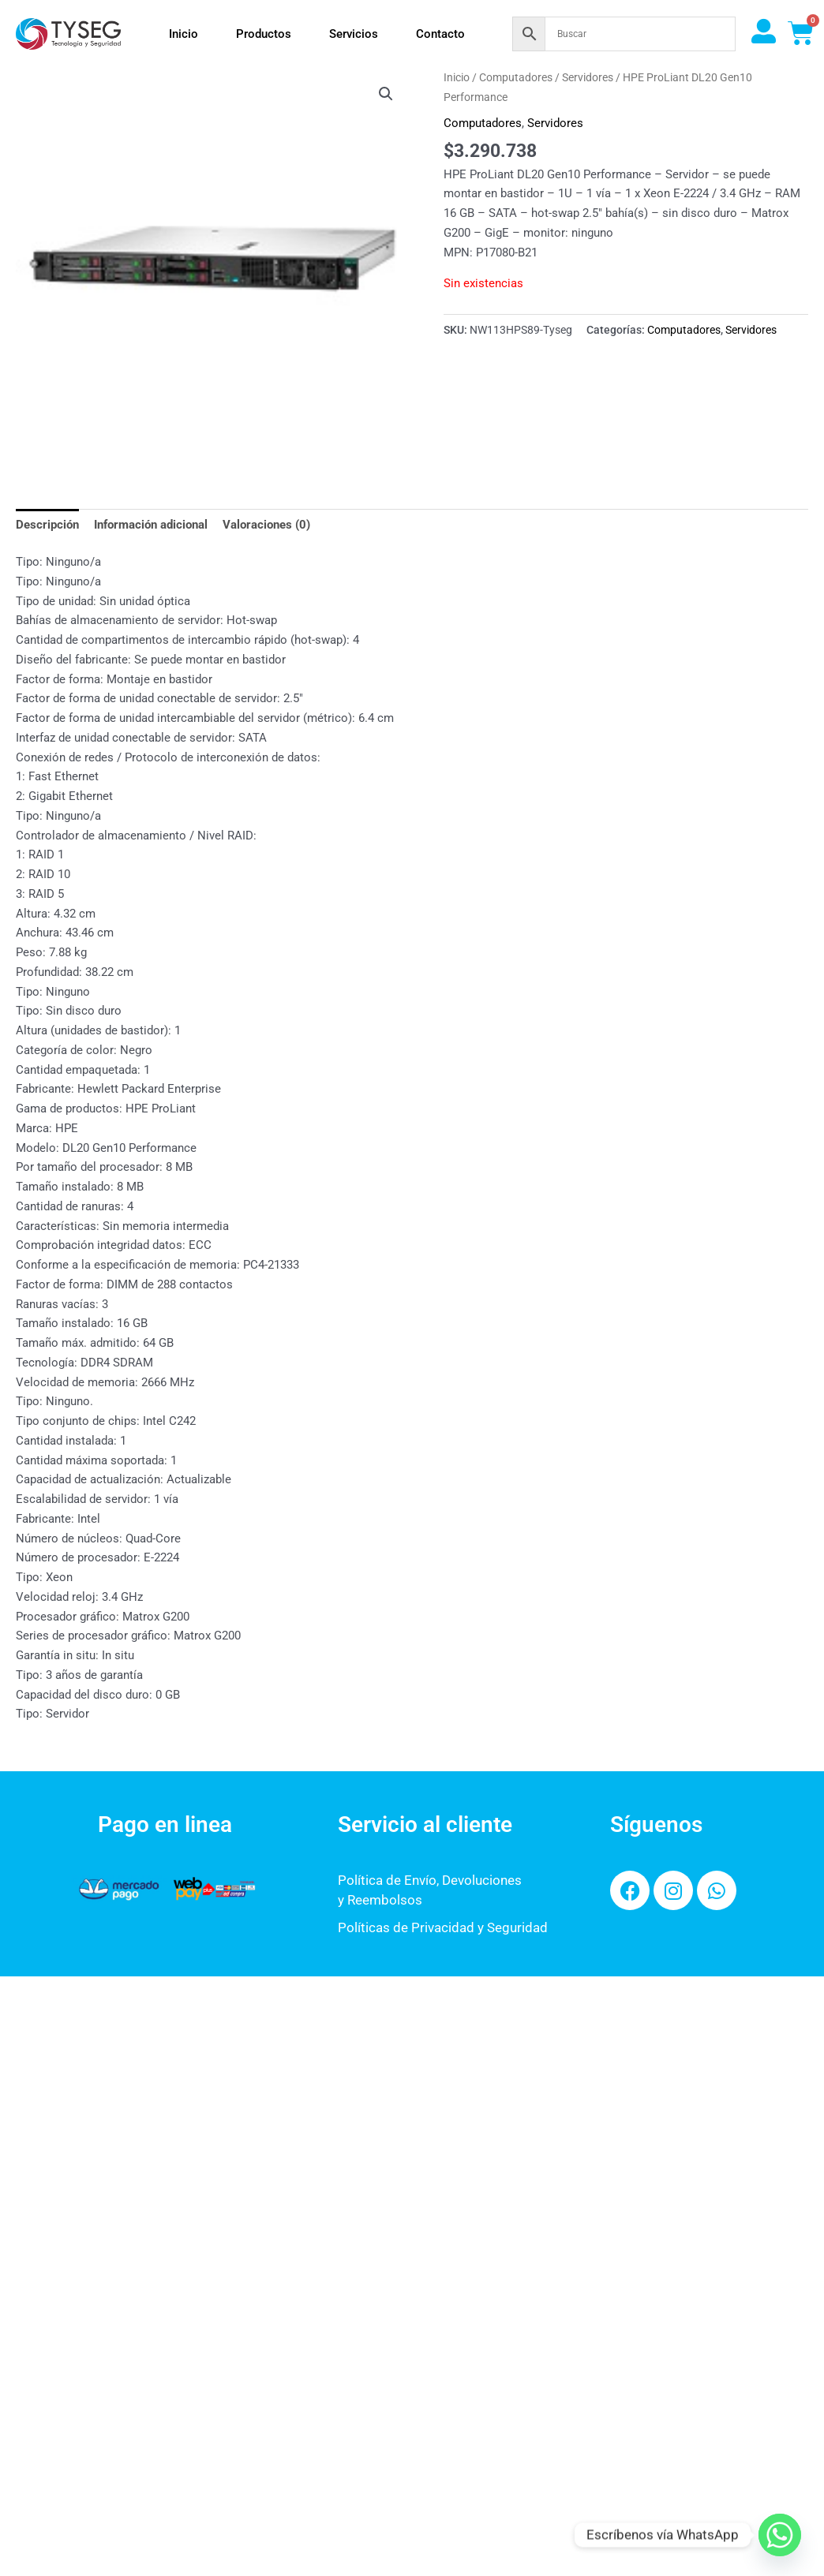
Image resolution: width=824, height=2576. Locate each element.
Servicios (353, 34)
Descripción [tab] (47, 525)
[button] (386, 94)
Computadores (515, 77)
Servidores (587, 77)
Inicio (183, 34)
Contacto (440, 34)
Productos (263, 34)
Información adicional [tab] (151, 525)
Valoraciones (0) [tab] (266, 525)
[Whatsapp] (779, 2535)
